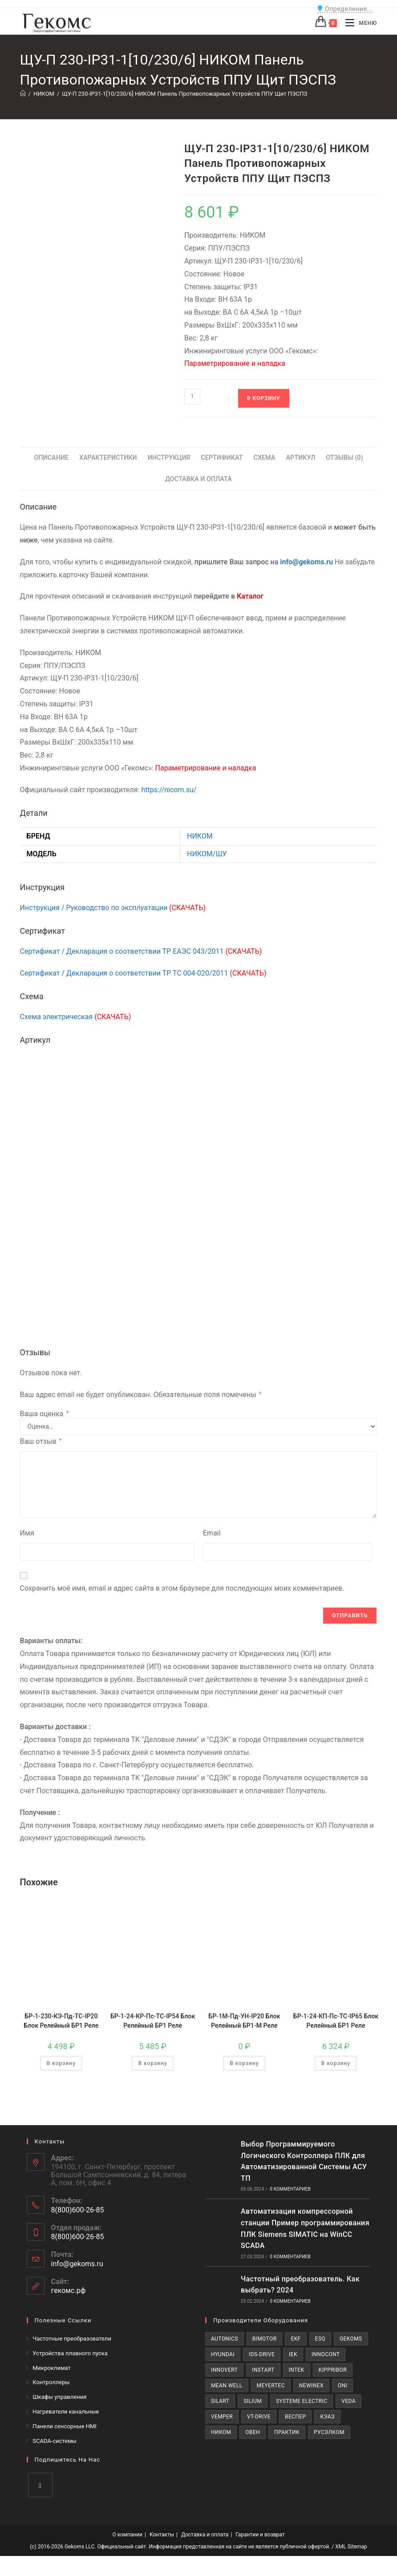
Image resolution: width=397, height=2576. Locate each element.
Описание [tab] (51, 458)
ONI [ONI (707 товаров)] (342, 2385)
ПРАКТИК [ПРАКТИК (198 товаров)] (287, 2432)
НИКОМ (200, 836)
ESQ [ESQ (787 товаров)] (320, 2339)
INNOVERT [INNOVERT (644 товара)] (224, 2370)
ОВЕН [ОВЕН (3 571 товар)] (252, 2432)
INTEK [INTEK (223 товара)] (296, 2370)
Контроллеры (50, 2382)
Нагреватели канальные (65, 2411)
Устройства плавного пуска (70, 2353)
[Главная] (23, 93)
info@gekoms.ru (306, 562)
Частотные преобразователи (71, 2338)
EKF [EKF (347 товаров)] (295, 2339)
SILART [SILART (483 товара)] (220, 2401)
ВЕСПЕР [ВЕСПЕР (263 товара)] (295, 2417)
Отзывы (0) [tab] (344, 458)
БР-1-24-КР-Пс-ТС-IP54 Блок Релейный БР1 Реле (152, 2021)
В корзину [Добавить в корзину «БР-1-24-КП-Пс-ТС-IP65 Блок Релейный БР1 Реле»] (335, 2063)
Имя (27, 1533)
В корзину (263, 398)
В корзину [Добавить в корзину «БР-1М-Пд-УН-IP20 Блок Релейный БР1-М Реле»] (244, 2063)
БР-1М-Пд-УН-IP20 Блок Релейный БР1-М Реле (244, 2021)
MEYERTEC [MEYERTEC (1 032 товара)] (271, 2385)
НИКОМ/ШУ (207, 854)
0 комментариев (289, 2189)
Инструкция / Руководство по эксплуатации (113, 907)
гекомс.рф (68, 2290)
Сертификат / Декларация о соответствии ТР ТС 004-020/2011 (143, 973)
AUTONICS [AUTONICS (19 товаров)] (224, 2339)
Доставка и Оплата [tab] (198, 479)
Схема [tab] (264, 458)
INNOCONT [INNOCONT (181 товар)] (326, 2354)
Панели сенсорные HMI (64, 2426)
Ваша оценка (44, 1414)
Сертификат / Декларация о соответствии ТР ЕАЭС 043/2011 (141, 951)
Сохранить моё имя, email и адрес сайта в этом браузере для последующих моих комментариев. (182, 1588)
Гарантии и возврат (259, 2534)
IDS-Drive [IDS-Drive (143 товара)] (262, 2354)
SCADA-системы (54, 2441)
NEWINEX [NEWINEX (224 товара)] (311, 2385)
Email (212, 1533)
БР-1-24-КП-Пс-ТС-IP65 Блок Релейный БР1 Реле (335, 2021)
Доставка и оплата (204, 2534)
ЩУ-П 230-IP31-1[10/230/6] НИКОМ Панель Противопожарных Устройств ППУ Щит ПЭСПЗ (184, 93)
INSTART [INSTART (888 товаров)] (263, 2370)
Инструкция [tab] (169, 458)
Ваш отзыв (40, 1441)
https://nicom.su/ (168, 790)
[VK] (40, 2485)
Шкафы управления (59, 2397)
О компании (127, 2534)
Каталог (250, 596)
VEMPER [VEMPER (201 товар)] (222, 2417)
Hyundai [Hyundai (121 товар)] (223, 2354)
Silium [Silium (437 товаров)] (252, 2401)
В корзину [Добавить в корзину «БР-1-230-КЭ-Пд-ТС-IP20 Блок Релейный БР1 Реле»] (61, 2063)
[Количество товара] (192, 397)
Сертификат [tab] (222, 458)
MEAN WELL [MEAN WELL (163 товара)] (227, 2385)
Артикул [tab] (300, 458)
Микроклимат (51, 2368)
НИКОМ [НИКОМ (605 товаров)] (221, 2432)
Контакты (162, 2534)
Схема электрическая (75, 1017)
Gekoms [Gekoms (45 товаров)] (351, 2339)
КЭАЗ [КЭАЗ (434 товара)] (327, 2417)
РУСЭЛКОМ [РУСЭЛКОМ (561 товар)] (329, 2432)
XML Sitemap (351, 2547)
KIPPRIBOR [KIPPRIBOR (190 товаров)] (333, 2370)
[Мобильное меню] (358, 23)
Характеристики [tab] (108, 458)
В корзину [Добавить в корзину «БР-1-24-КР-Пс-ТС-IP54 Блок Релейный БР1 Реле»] (152, 2063)
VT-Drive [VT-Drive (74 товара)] (259, 2417)
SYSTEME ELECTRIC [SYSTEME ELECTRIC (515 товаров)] (301, 2401)
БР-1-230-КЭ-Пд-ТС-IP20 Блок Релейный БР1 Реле (61, 2021)
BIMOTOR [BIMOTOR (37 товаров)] (264, 2339)
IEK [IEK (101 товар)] (293, 2354)
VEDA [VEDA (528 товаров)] (348, 2401)
